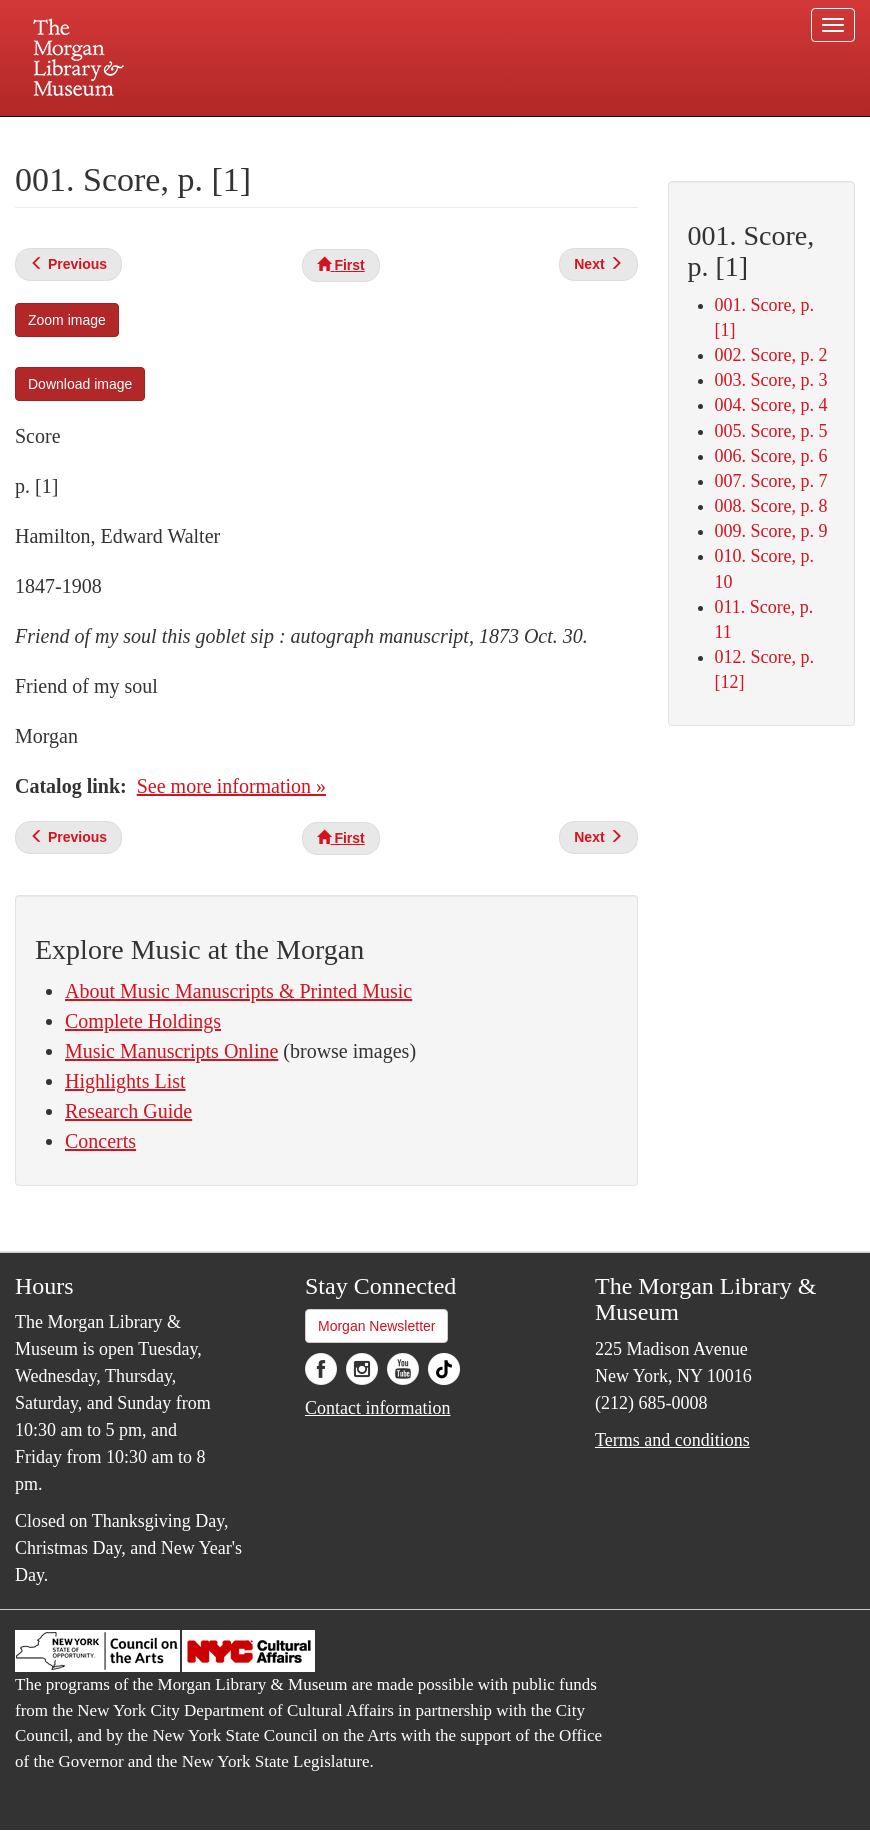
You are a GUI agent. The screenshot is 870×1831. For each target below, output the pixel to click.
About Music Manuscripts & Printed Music (238, 991)
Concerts (100, 1141)
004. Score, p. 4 (771, 405)
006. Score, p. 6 (771, 456)
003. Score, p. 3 (771, 380)
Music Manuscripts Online (171, 1051)
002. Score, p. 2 (771, 355)
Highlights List (125, 1081)
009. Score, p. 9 (771, 531)
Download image (80, 384)
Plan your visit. (197, 134)
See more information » (231, 786)
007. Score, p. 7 (771, 481)
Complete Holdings (143, 1021)
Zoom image (67, 320)
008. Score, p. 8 (771, 506)
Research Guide (128, 1111)
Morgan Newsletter (377, 1326)
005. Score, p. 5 (771, 431)
